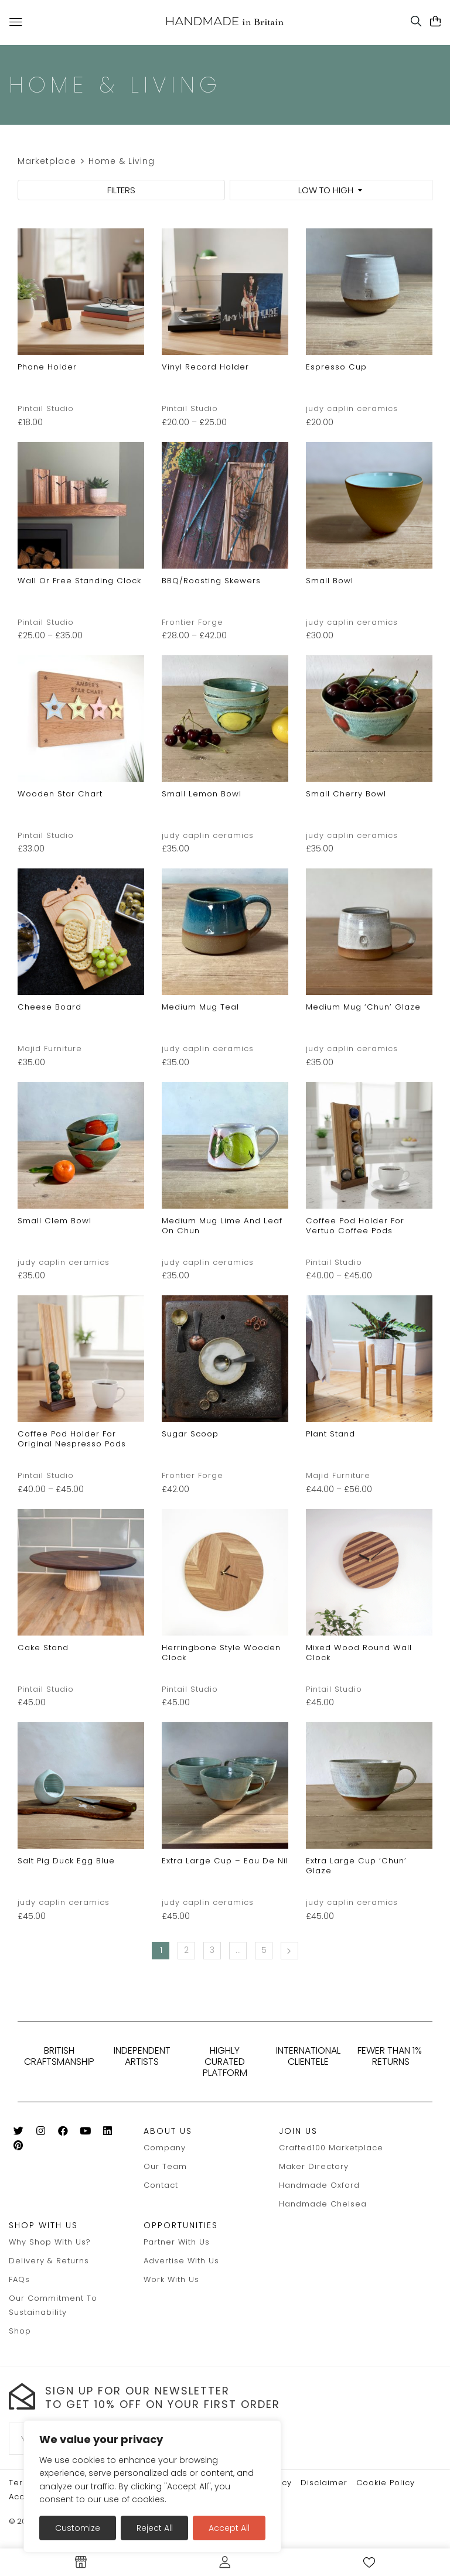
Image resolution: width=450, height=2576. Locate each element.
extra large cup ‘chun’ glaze (356, 1865)
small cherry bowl (346, 793)
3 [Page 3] (212, 1950)
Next (289, 1950)
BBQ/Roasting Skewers (211, 580)
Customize (77, 2528)
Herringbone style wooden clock (221, 1652)
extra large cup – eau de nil (225, 1860)
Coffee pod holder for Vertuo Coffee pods (355, 1225)
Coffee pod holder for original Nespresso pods (72, 1438)
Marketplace (47, 161)
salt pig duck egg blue (66, 1860)
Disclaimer (324, 2482)
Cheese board (49, 1006)
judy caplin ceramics (352, 408)
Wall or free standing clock (79, 580)
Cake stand (43, 1647)
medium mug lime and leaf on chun (222, 1225)
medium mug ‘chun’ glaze (363, 1006)
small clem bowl (54, 1220)
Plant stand (330, 1433)
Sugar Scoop (190, 1433)
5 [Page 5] (264, 1950)
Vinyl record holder (205, 366)
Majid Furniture (50, 1048)
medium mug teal (200, 1006)
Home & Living (121, 161)
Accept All (229, 2528)
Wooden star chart (60, 793)
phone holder (47, 366)
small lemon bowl (201, 793)
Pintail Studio (46, 408)
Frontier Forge (192, 622)
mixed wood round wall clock (359, 1652)
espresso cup (336, 366)
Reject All (155, 2528)
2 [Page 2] (186, 1950)
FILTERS (121, 190)
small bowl (329, 580)
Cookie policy (385, 2482)
